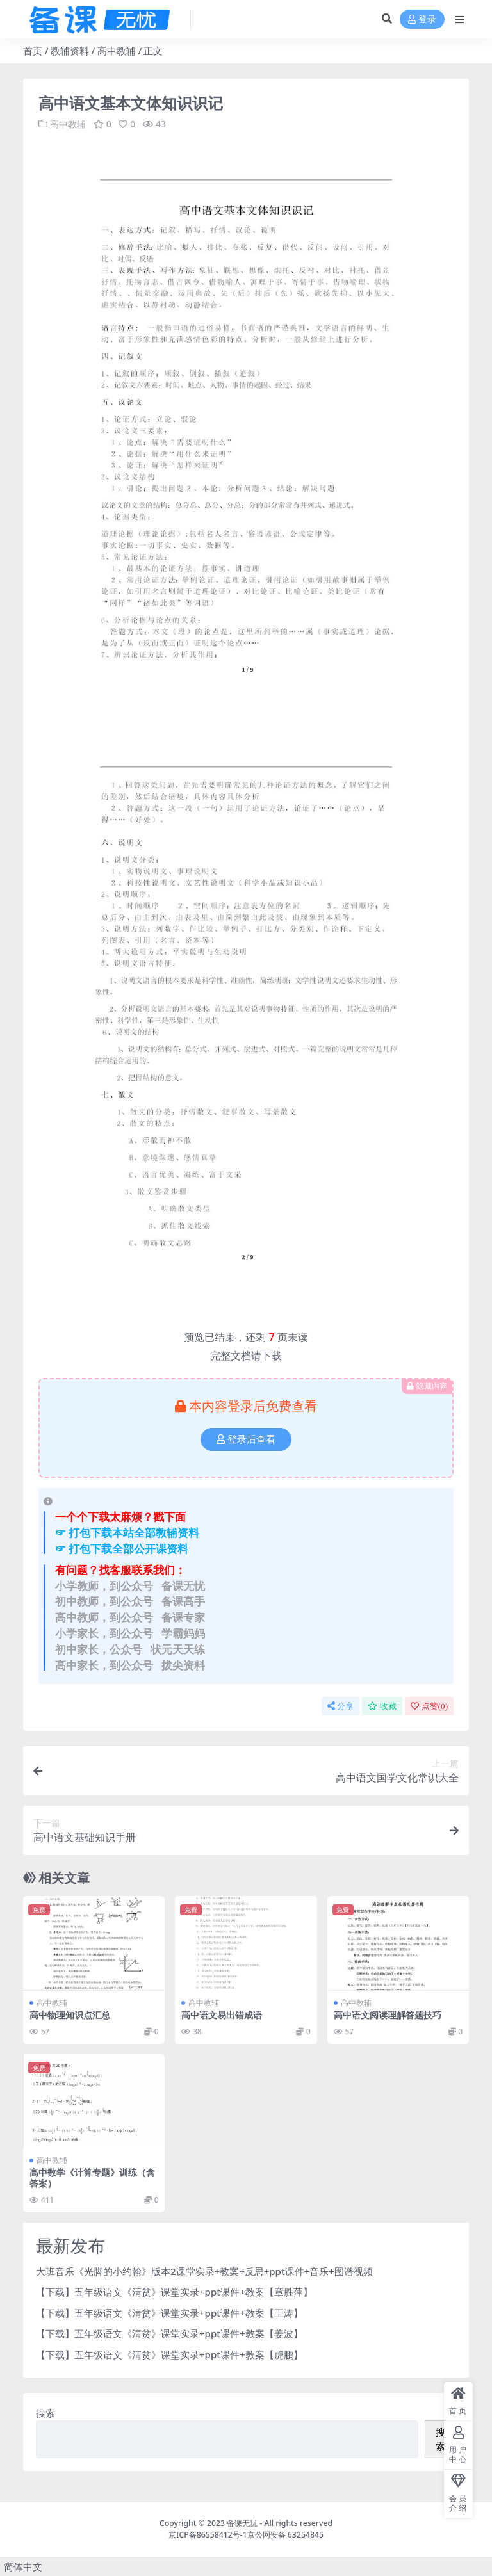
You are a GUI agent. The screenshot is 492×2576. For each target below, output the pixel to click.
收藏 (382, 1706)
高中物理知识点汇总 (69, 2015)
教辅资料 (70, 50)
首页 (32, 50)
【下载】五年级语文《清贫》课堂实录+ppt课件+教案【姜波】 (169, 2333)
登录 (422, 19)
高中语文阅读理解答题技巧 (387, 2015)
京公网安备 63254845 (285, 2534)
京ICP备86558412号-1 (207, 2534)
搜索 (45, 2412)
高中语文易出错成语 (221, 2015)
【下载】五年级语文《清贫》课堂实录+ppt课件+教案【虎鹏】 (169, 2354)
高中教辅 (116, 50)
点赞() (429, 1706)
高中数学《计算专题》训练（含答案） (92, 2177)
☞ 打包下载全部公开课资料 (121, 1548)
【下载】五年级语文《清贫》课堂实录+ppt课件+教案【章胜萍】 (174, 2291)
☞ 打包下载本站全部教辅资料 (127, 1532)
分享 (340, 1706)
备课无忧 (242, 2523)
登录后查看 (246, 1439)
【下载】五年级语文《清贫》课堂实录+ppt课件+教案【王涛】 (169, 2312)
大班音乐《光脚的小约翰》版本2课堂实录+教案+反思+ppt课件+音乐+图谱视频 (204, 2271)
